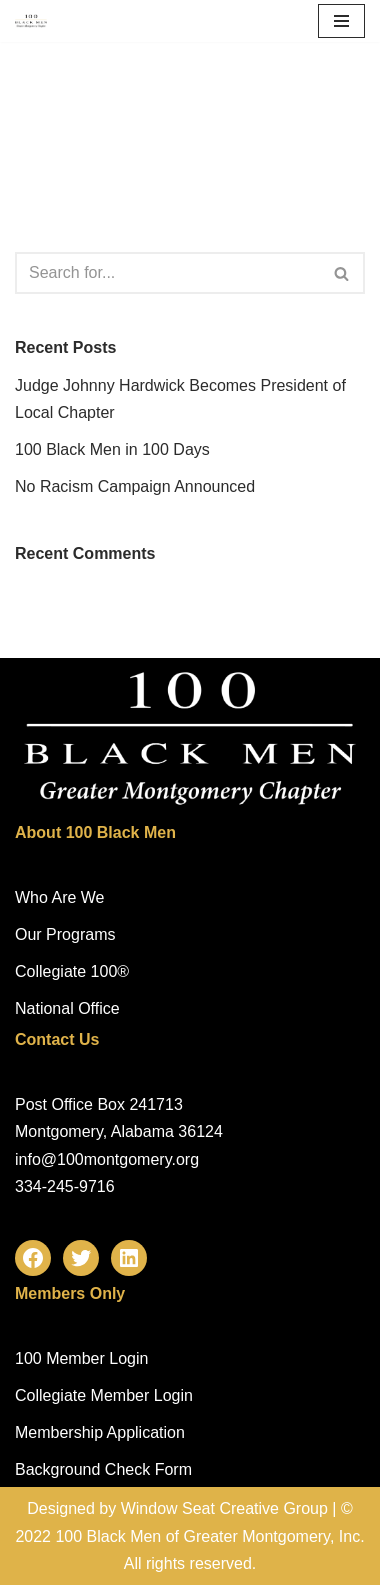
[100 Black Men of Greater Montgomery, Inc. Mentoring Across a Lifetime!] (31, 21)
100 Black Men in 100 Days (112, 449)
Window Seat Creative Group (224, 1508)
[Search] (167, 273)
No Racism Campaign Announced (135, 486)
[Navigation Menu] (341, 21)
